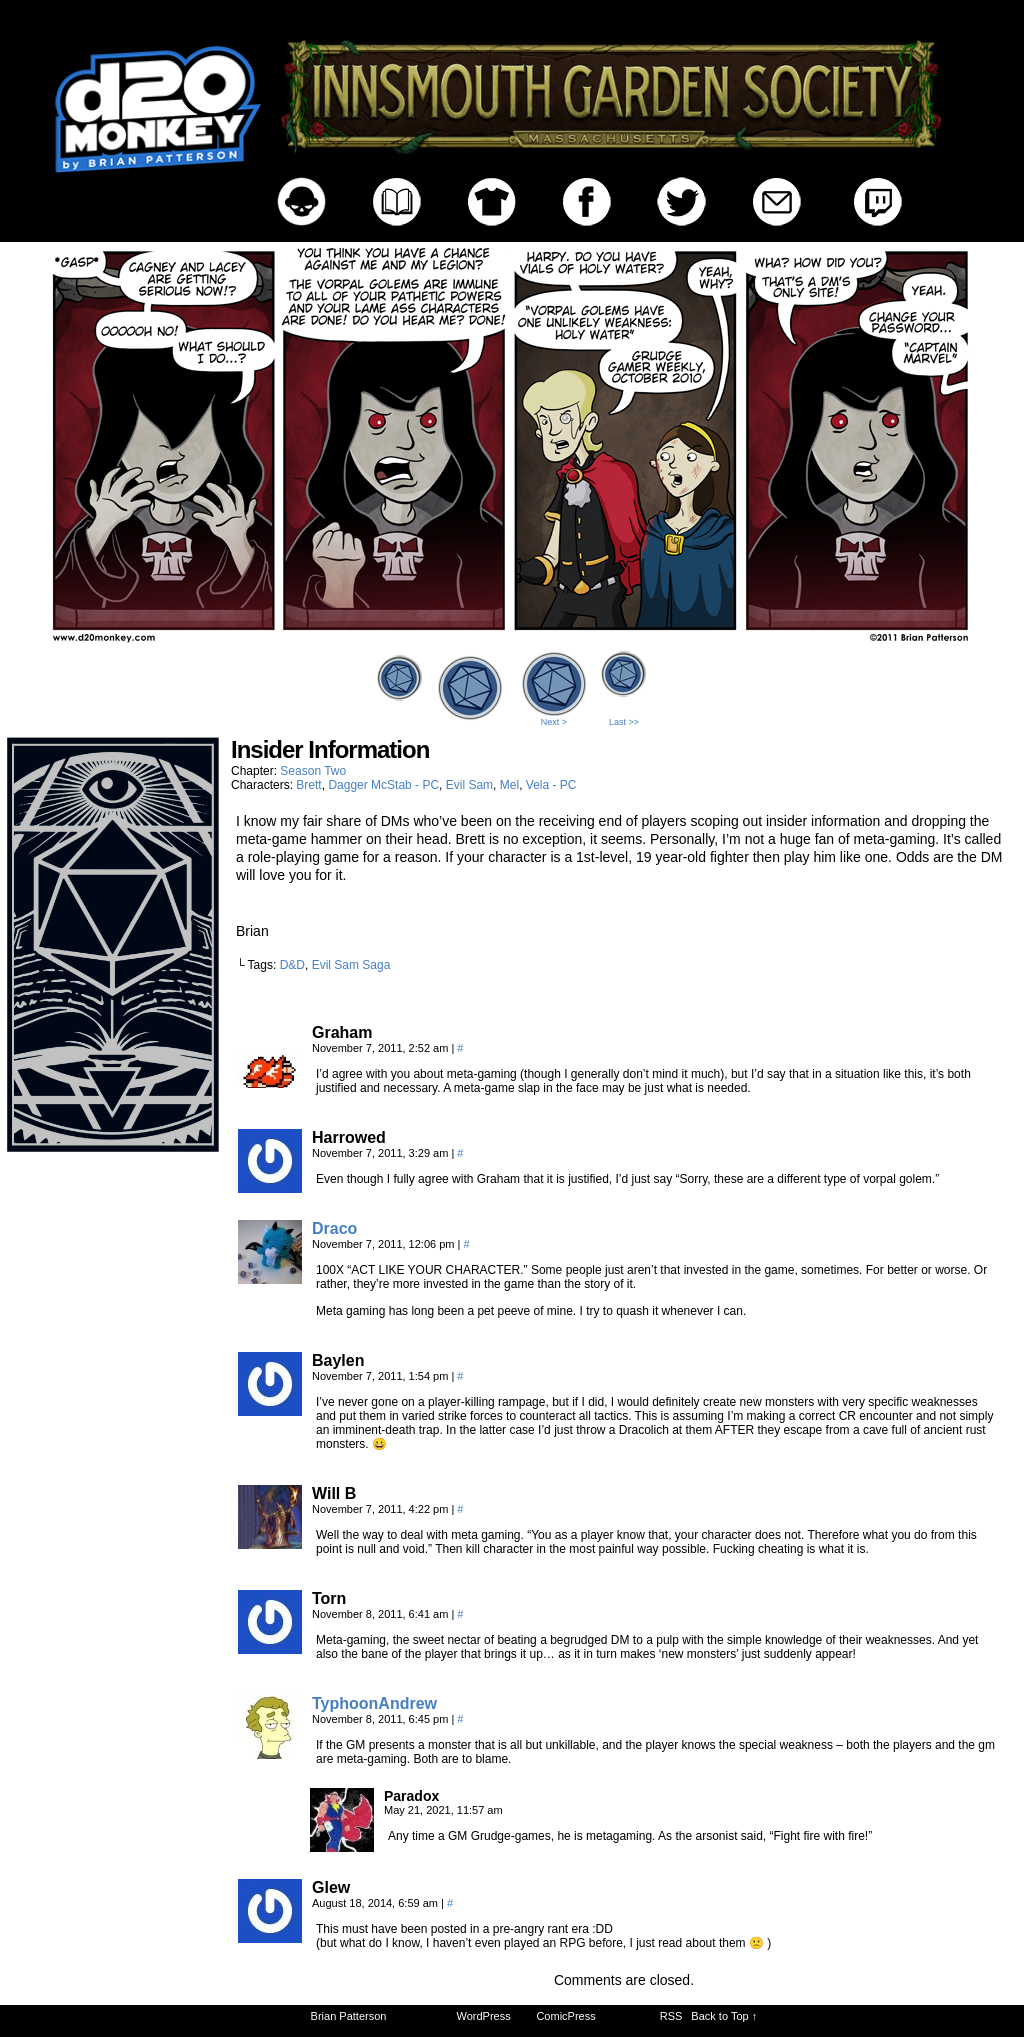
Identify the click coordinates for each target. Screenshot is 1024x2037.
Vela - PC (551, 785)
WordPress (484, 2016)
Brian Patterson (349, 2016)
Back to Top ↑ (724, 2016)
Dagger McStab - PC (383, 785)
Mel (509, 785)
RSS (671, 2016)
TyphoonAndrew (374, 1703)
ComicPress (565, 2016)
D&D (292, 965)
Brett (308, 785)
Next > (554, 722)
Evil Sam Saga (351, 965)
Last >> (624, 722)
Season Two (313, 771)
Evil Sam (469, 785)
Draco (334, 1228)
